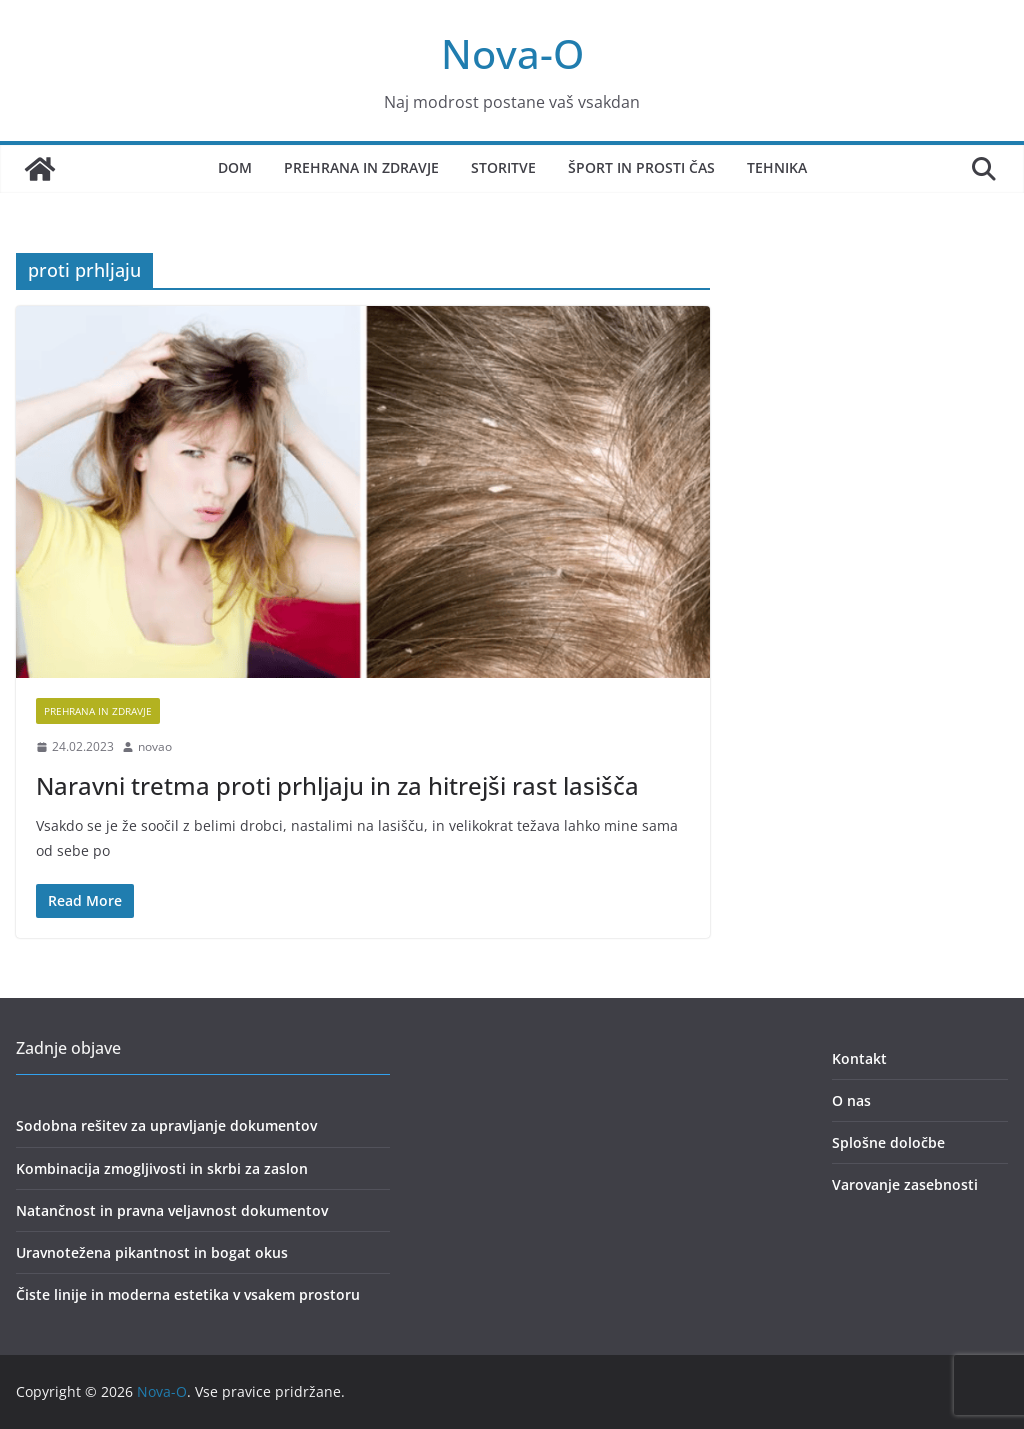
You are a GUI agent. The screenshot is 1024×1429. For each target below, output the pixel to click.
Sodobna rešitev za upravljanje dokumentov (166, 1125)
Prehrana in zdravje (361, 167)
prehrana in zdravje (98, 711)
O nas (851, 1100)
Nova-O (512, 53)
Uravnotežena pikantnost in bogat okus (152, 1252)
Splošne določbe (888, 1142)
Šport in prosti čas (641, 167)
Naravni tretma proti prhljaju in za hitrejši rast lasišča (337, 785)
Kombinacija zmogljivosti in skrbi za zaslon (162, 1168)
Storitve (503, 167)
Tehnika (777, 167)
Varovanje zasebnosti (905, 1184)
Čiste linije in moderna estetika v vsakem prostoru (188, 1294)
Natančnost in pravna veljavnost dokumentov (172, 1210)
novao (155, 746)
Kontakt (859, 1058)
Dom (235, 167)
